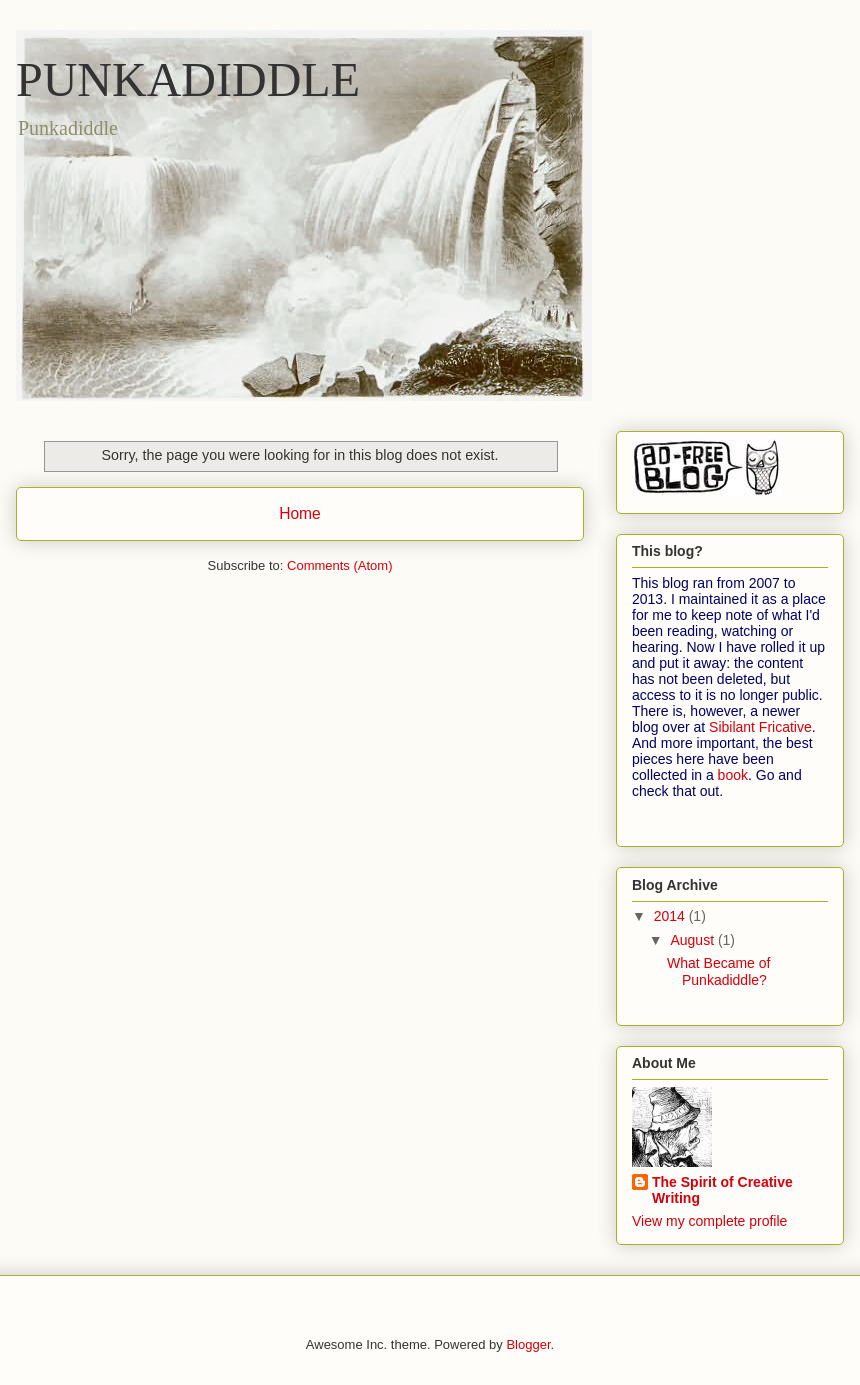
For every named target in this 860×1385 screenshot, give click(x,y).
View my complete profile (709, 1221)
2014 (671, 916)
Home (300, 513)
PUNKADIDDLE (188, 79)
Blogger (528, 1344)
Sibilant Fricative (760, 727)
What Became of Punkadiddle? (719, 971)
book (733, 775)
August (693, 940)
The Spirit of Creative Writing (722, 1190)
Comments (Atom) (339, 565)
